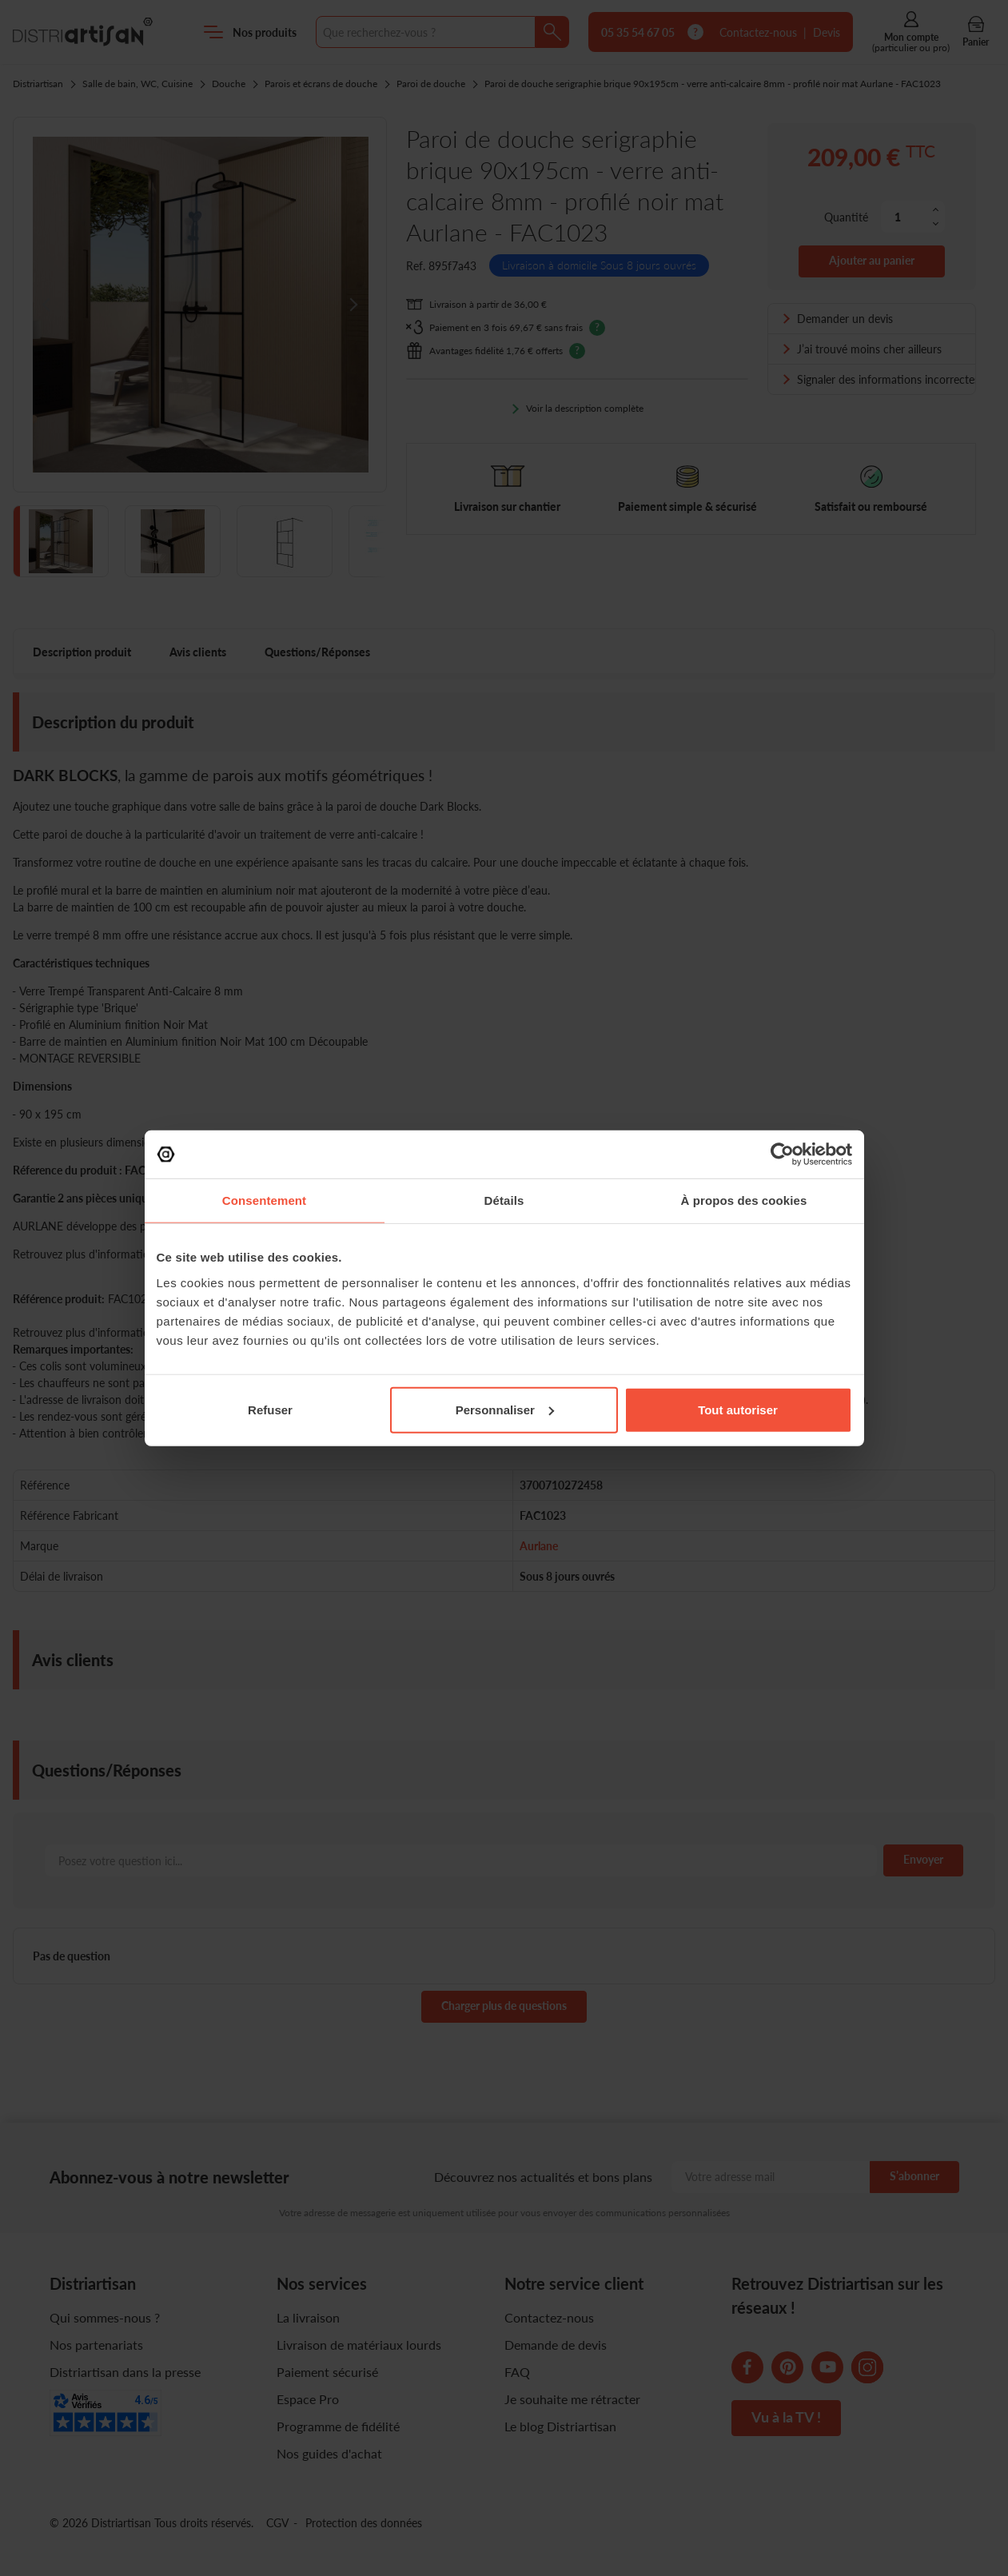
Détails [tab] (504, 1200)
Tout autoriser (738, 1409)
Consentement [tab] (264, 1200)
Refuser (270, 1409)
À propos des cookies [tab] (744, 1200)
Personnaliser (505, 1409)
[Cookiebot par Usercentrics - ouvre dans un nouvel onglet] (782, 1154)
